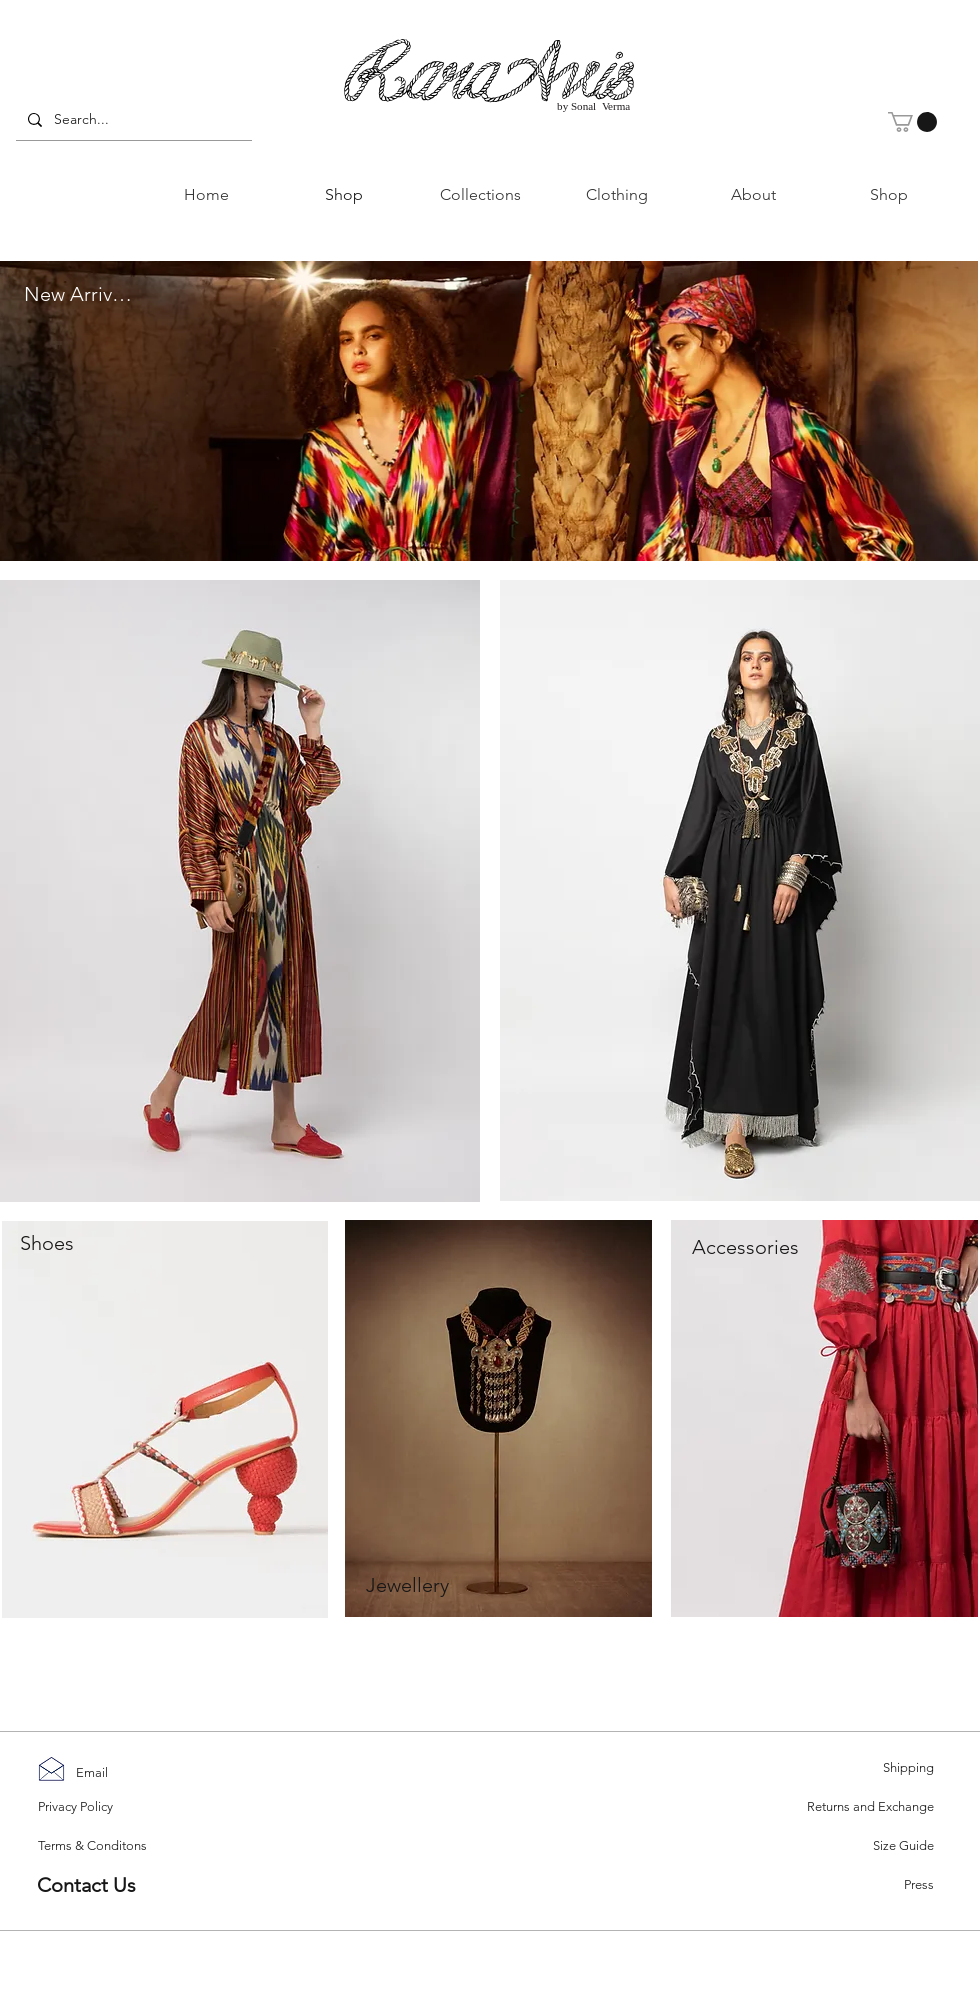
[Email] (95, 1773)
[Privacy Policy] (82, 1807)
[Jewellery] (407, 1585)
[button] (912, 122)
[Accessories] (745, 1247)
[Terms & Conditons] (103, 1846)
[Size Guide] (863, 1846)
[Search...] (132, 119)
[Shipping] (863, 1768)
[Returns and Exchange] (863, 1807)
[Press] (863, 1885)
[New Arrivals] (79, 294)
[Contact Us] (108, 1885)
